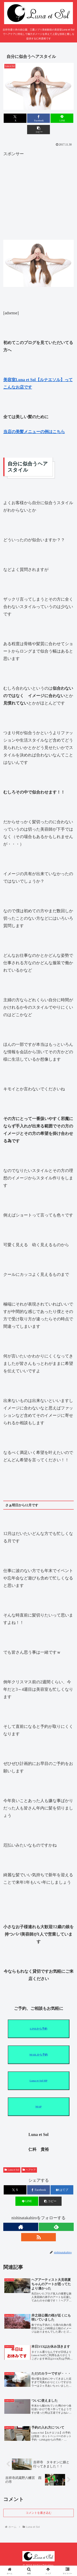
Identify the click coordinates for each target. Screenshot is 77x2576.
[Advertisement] (37, 201)
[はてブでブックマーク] (62, 2189)
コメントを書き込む (39, 2512)
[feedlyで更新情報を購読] (56, 2227)
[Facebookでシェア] (38, 118)
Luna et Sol (12, 2169)
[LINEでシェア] (62, 118)
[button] (38, 129)
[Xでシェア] (15, 118)
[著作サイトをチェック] (20, 2227)
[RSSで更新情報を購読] (38, 2237)
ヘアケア (29, 2169)
